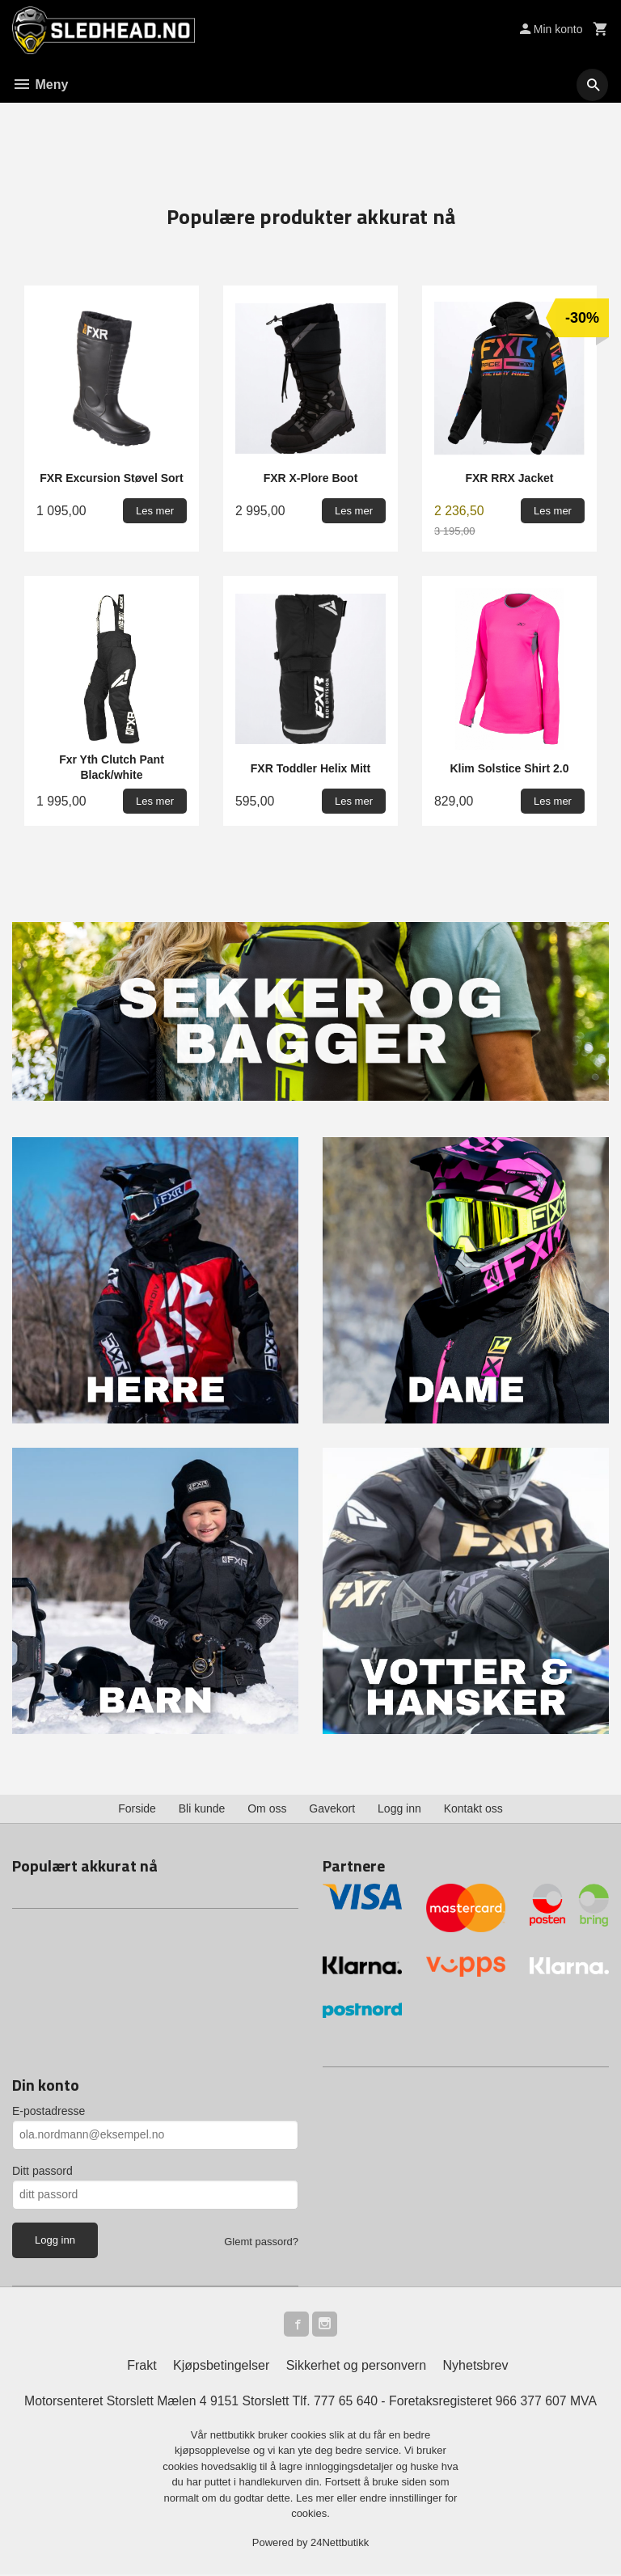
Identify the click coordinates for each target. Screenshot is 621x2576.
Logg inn (399, 1808)
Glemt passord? (261, 2241)
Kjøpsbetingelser (221, 2367)
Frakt (141, 2367)
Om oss (266, 1808)
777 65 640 (346, 2402)
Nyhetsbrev (476, 2367)
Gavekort (332, 1808)
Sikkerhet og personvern (356, 2367)
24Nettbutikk (339, 2544)
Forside (137, 1808)
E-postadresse (48, 2110)
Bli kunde (202, 1808)
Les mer (316, 2500)
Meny (40, 84)
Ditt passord (42, 2170)
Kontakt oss (473, 1808)
